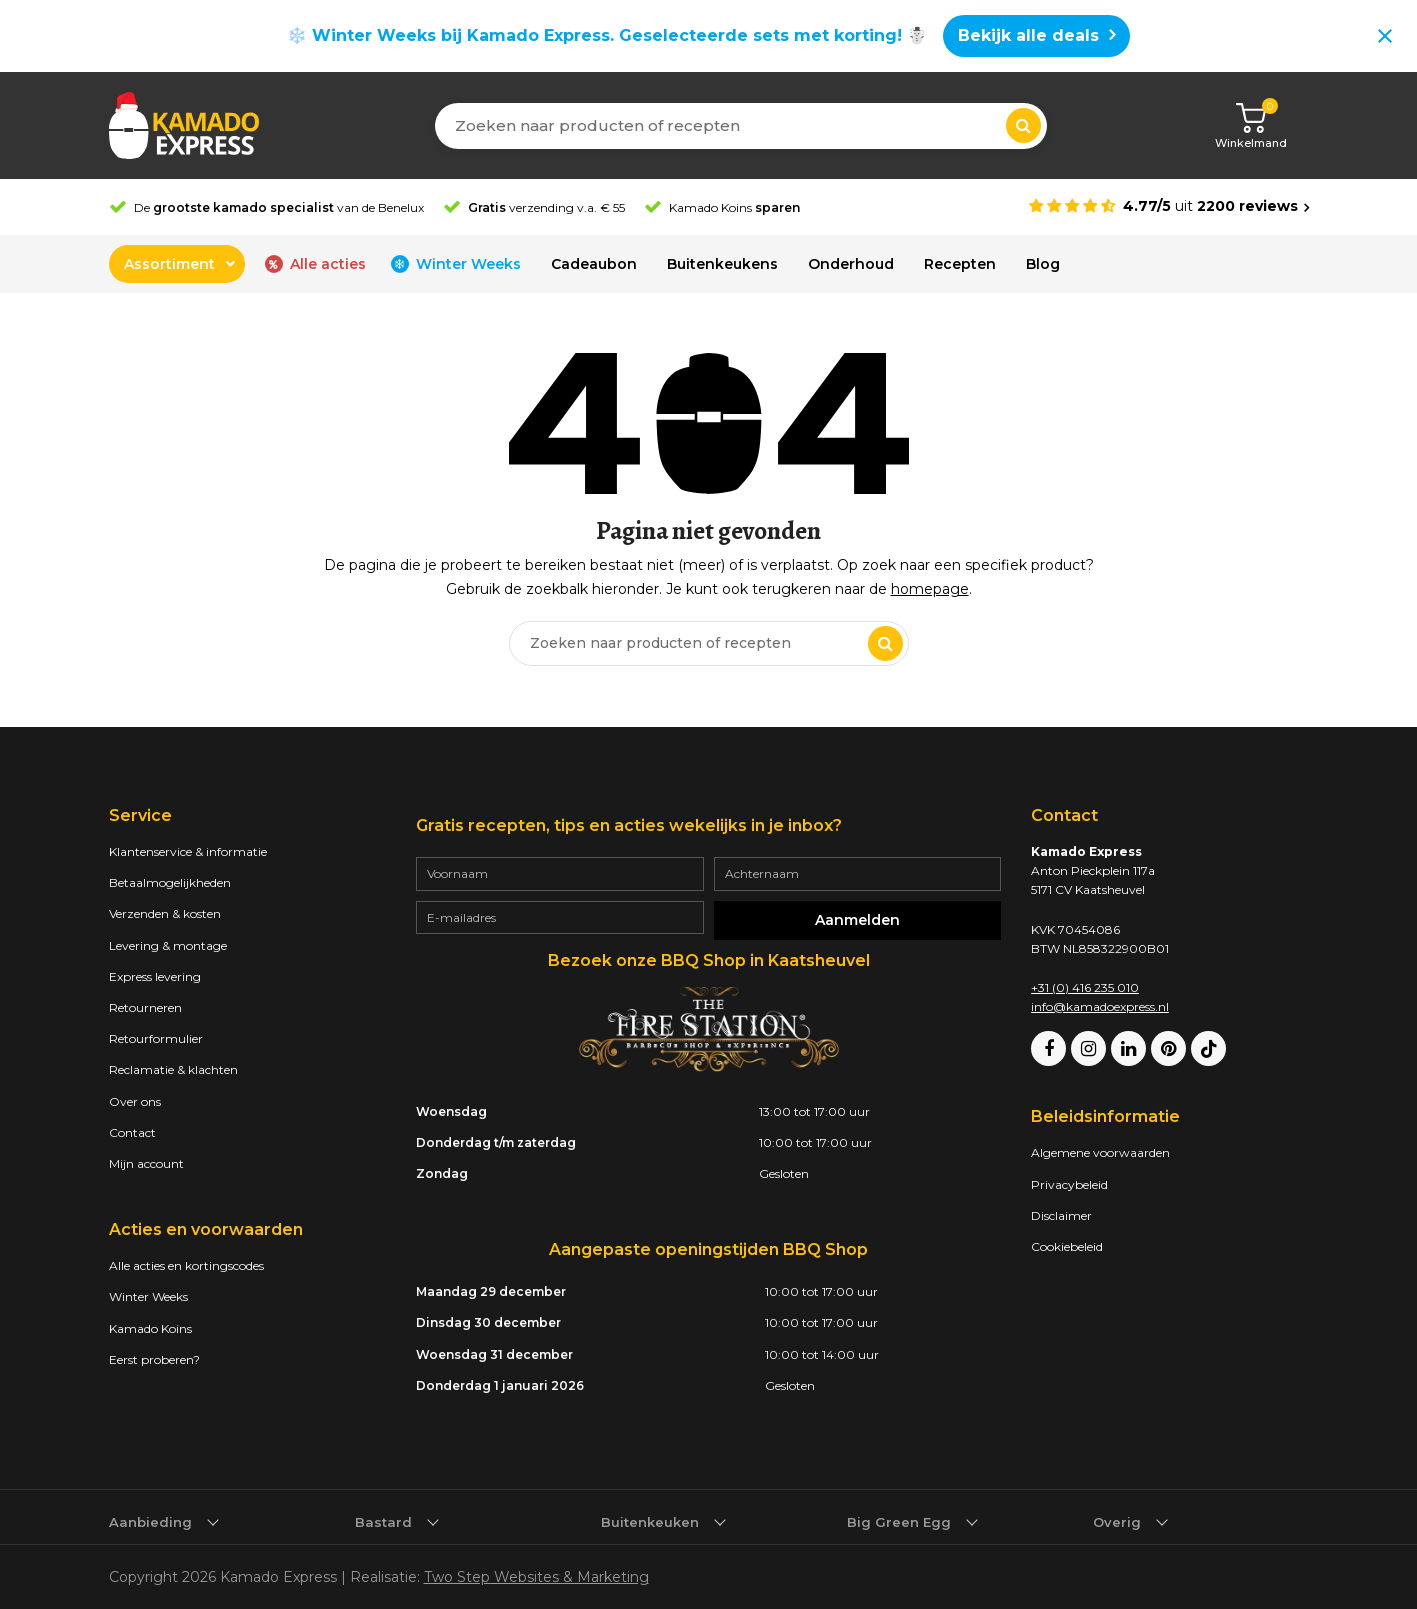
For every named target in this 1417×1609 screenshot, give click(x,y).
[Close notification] (1385, 36)
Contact (132, 1132)
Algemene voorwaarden (1100, 1152)
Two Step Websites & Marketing (536, 1577)
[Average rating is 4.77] (1169, 206)
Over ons (135, 1101)
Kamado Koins (150, 1328)
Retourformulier (156, 1038)
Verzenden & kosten (165, 913)
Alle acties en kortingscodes (186, 1265)
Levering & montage (168, 945)
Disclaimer (1061, 1215)
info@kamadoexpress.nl (1100, 1006)
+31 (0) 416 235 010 (1085, 987)
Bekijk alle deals (1028, 35)
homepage (930, 589)
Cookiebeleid (1067, 1246)
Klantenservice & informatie (188, 851)
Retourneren (145, 1007)
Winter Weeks (148, 1296)
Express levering (155, 976)
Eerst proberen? (154, 1359)
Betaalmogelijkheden (170, 882)
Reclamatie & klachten (173, 1069)
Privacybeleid (1069, 1184)
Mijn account (146, 1163)
